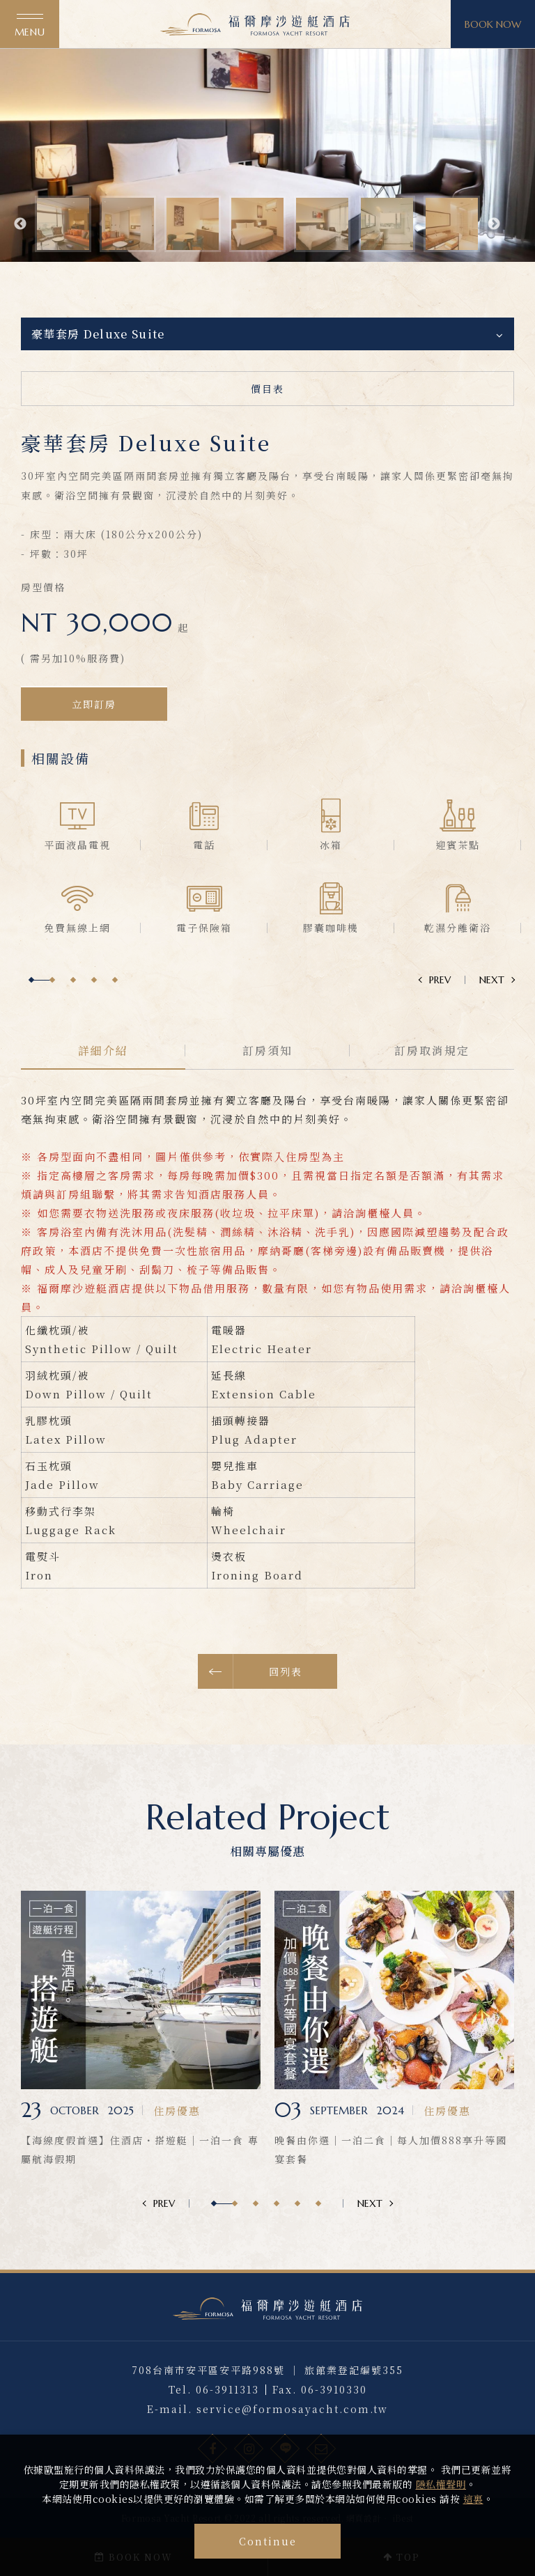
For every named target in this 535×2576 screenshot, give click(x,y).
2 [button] (52, 1014)
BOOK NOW (493, 24)
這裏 (473, 2499)
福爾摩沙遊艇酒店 (255, 24)
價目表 (267, 389)
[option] (267, 152)
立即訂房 (94, 737)
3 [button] (73, 1014)
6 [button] (317, 2203)
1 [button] (31, 1014)
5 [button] (115, 1014)
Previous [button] (20, 224)
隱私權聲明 (441, 2484)
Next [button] (494, 224)
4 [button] (94, 1014)
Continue (268, 2541)
